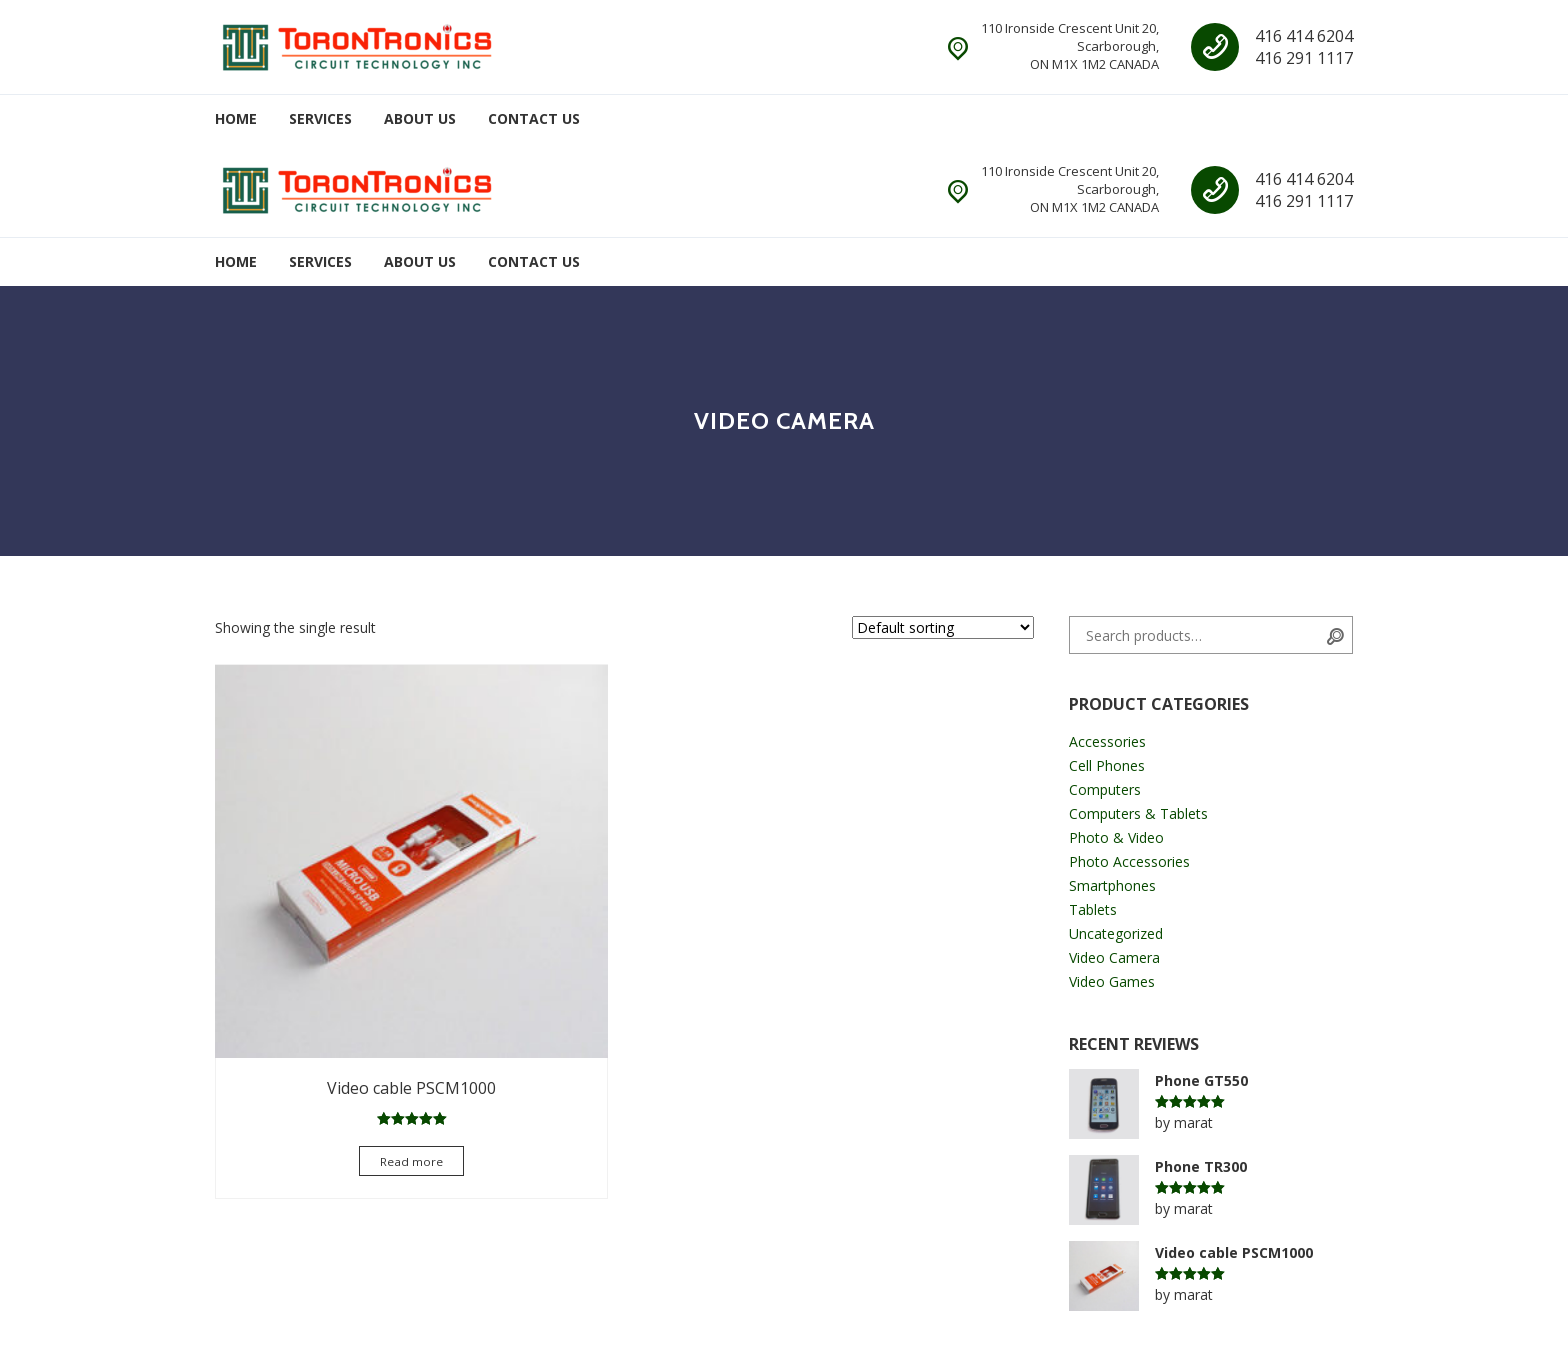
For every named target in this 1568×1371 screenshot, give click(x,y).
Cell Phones (1107, 765)
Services (320, 118)
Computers (1105, 789)
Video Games (1112, 981)
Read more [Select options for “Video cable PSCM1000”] (340, 1022)
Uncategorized (1116, 933)
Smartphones (1112, 885)
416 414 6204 (1304, 36)
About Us (420, 118)
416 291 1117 (1304, 58)
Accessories (1107, 741)
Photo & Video (1116, 837)
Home (236, 118)
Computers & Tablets (1138, 813)
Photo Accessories (1129, 861)
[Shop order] (943, 627)
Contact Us (534, 118)
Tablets (1093, 909)
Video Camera (1114, 957)
